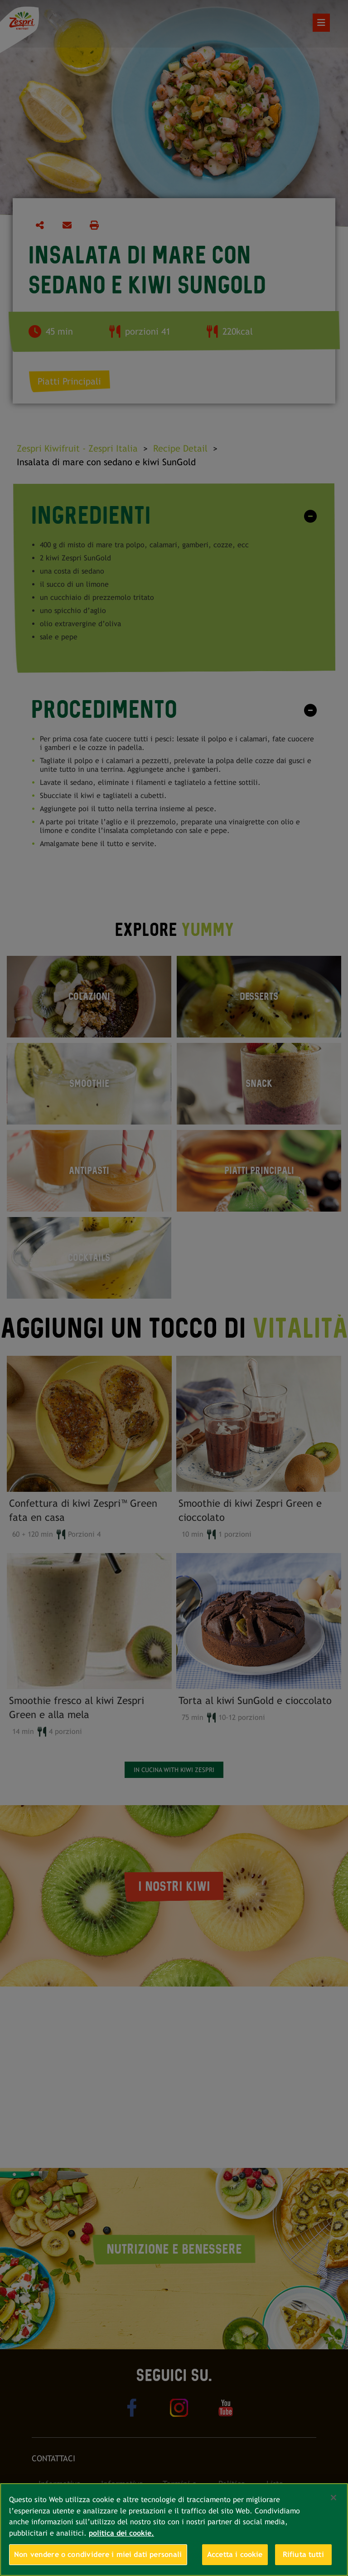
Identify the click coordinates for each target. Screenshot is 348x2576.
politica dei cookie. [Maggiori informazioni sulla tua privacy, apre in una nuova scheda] (121, 2533)
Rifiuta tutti (303, 2554)
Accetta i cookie (235, 2554)
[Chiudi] (333, 2498)
